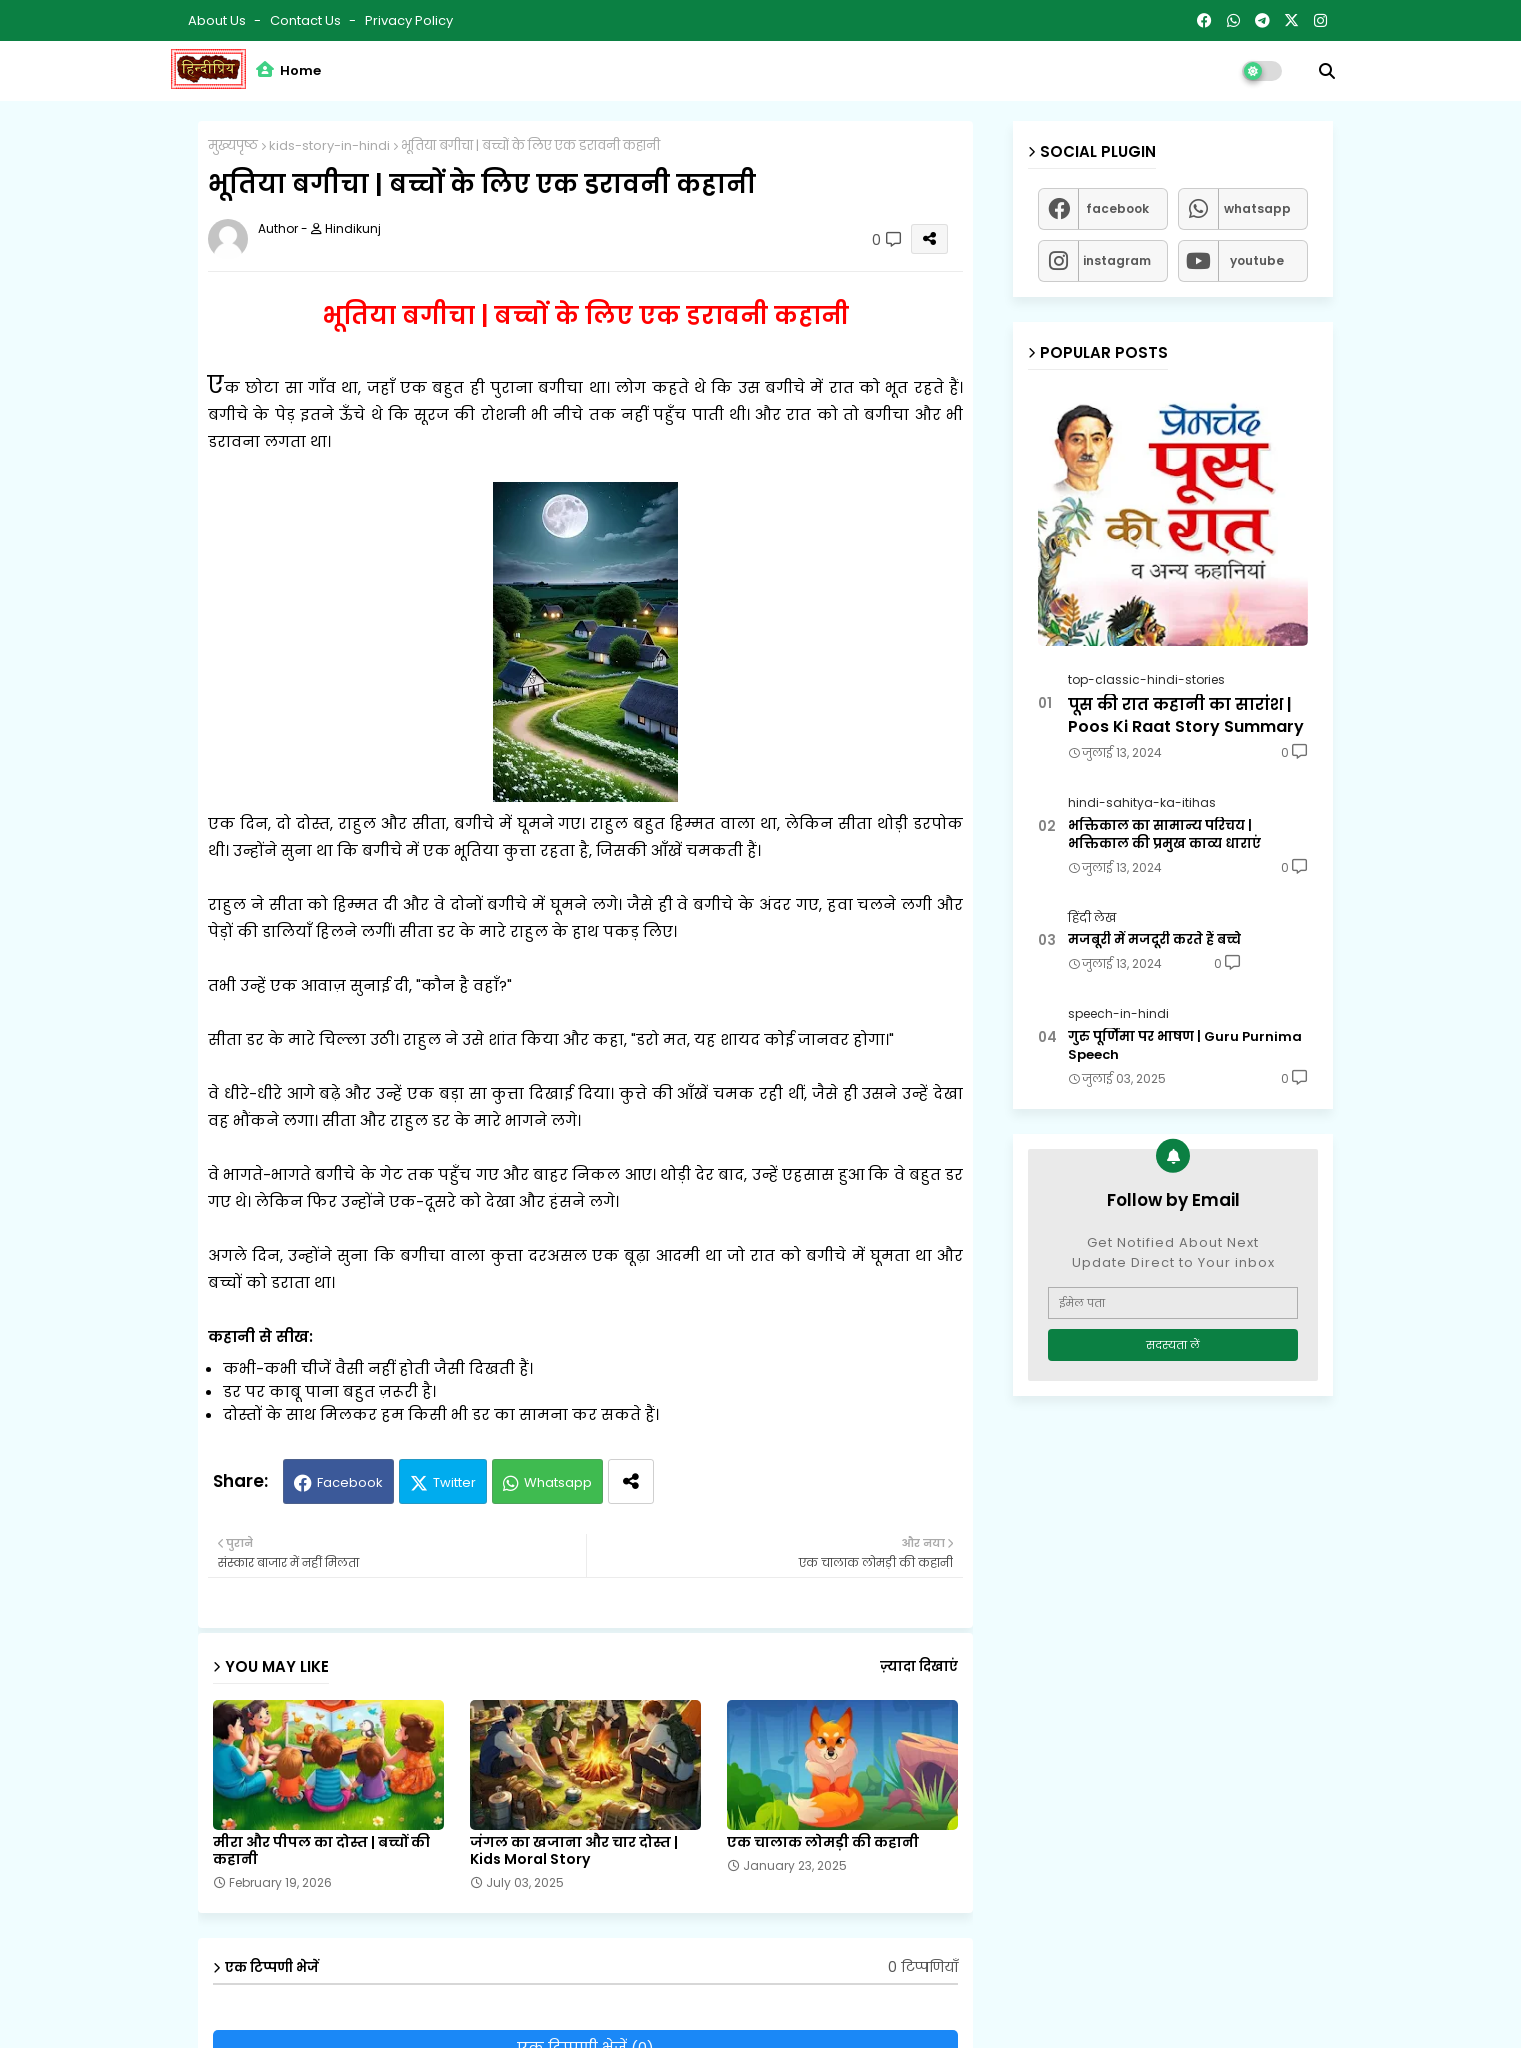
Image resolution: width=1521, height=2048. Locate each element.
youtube (1257, 260)
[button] (1327, 71)
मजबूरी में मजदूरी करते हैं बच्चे (1154, 940)
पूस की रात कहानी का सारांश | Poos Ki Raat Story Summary (1186, 716)
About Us (218, 20)
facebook (1117, 208)
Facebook (350, 1482)
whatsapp (1257, 208)
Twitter (454, 1482)
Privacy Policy (409, 20)
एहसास (808, 1174)
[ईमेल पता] (1173, 1303)
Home (288, 70)
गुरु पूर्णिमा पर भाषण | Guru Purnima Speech (1185, 1046)
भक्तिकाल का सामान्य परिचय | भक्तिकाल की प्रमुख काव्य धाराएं (1164, 835)
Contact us (307, 20)
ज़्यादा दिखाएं (919, 1666)
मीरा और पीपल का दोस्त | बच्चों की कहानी (321, 1851)
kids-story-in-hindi (329, 145)
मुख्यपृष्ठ (233, 145)
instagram (1117, 260)
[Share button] (631, 1481)
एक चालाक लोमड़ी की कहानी (823, 1842)
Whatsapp (558, 1482)
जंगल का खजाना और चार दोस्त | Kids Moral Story (574, 1851)
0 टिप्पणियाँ (923, 1967)
